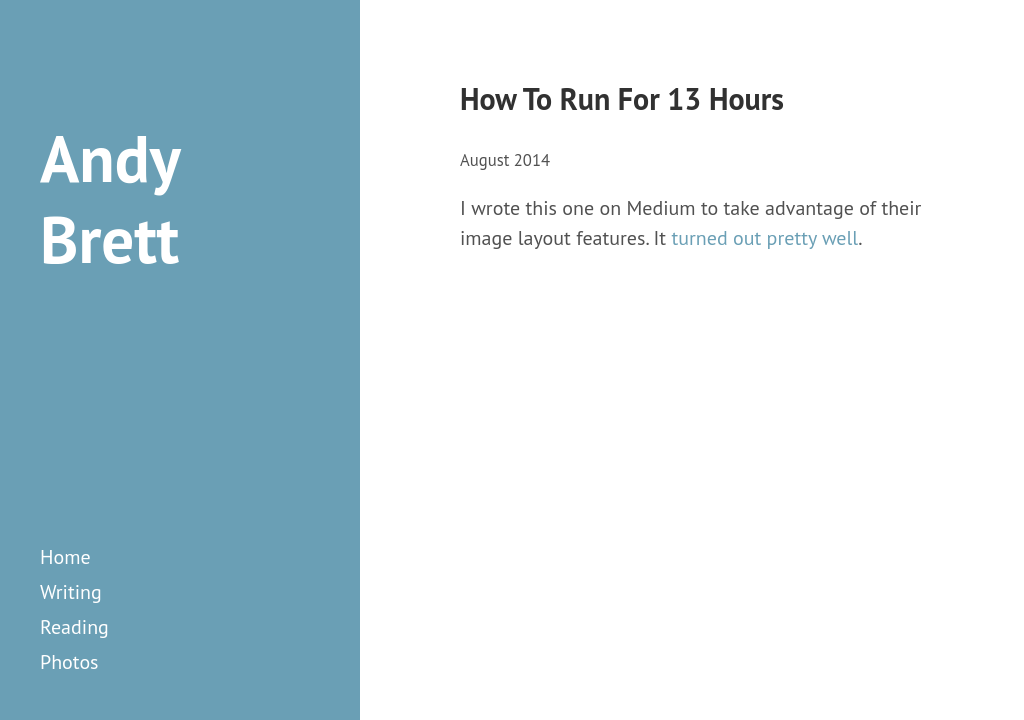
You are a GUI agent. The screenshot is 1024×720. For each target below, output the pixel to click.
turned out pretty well (764, 238)
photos (69, 662)
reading (74, 627)
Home (65, 557)
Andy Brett (109, 198)
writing (71, 592)
